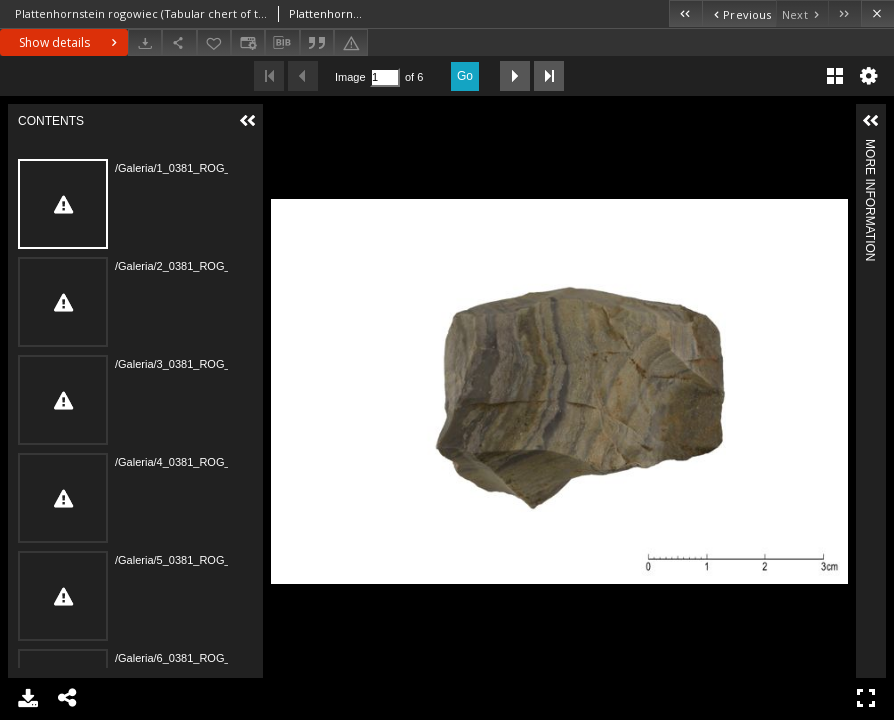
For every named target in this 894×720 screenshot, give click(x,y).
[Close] (877, 13)
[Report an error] (351, 42)
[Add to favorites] (214, 42)
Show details (70, 42)
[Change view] (248, 42)
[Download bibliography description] (282, 43)
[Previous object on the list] (739, 13)
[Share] (179, 42)
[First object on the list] (685, 13)
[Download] (145, 42)
